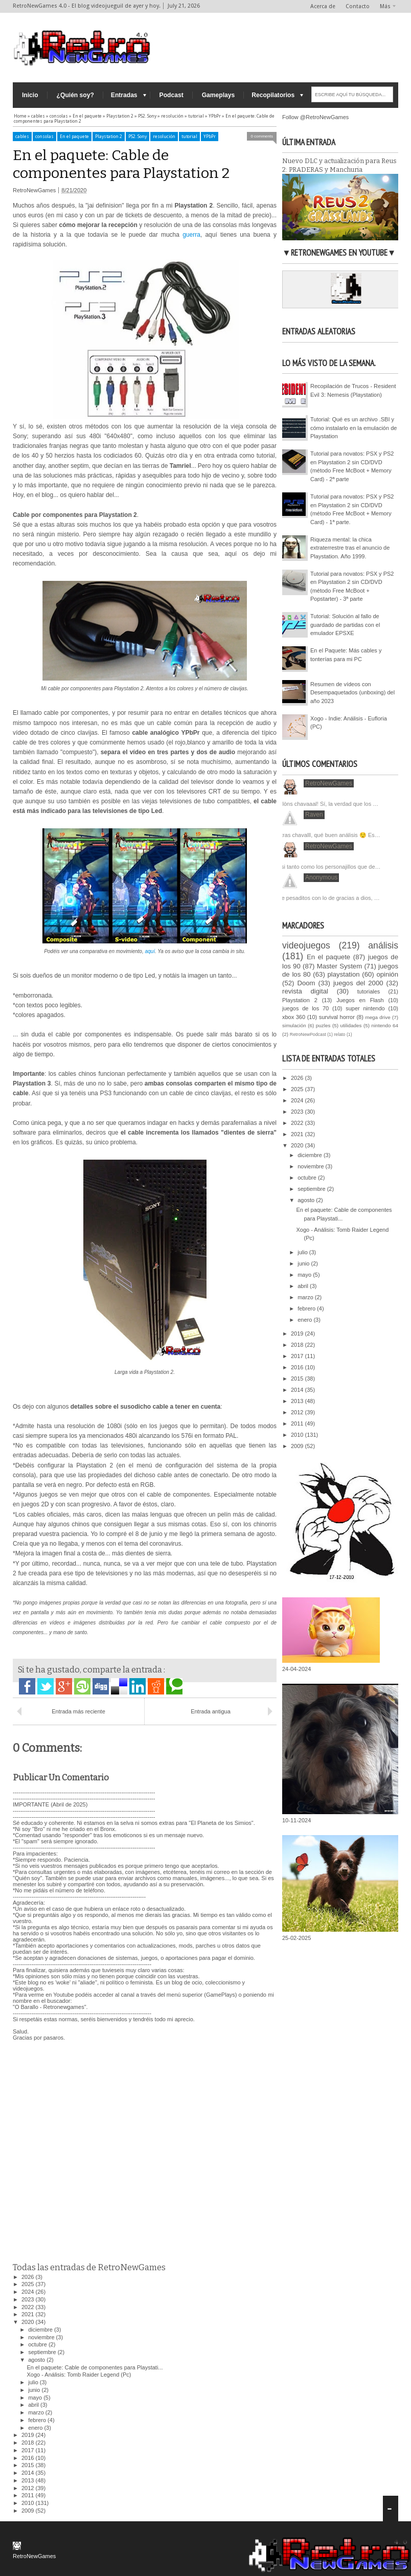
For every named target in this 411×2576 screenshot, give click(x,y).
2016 (28, 2458)
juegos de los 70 (305, 1008)
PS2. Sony (137, 136)
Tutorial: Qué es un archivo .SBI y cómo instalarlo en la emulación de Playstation (353, 427)
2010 (28, 2503)
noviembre (42, 2337)
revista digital (305, 991)
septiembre (42, 2352)
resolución (164, 136)
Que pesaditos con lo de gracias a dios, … (327, 898)
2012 (28, 2488)
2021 (28, 2314)
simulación (294, 1025)
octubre (38, 2344)
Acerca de (322, 6)
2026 (28, 2277)
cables (22, 136)
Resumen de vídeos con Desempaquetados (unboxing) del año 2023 (352, 692)
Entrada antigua (211, 1711)
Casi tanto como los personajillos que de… (327, 867)
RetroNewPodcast (308, 1034)
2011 (28, 2495)
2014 (28, 2473)
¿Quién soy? (75, 95)
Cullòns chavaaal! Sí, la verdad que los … (326, 804)
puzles (323, 1025)
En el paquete (74, 136)
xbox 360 (293, 1017)
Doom (306, 983)
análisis (383, 945)
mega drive (377, 1017)
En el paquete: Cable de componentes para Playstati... (95, 2367)
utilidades (351, 1025)
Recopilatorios (273, 95)
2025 (28, 2284)
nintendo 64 (385, 1025)
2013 (28, 2480)
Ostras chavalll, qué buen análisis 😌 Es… (327, 835)
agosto (37, 2360)
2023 (28, 2299)
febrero (38, 2420)
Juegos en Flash (359, 1000)
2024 (28, 2292)
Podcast (171, 95)
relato (339, 1034)
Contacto (358, 6)
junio (34, 2390)
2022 (28, 2307)
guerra (191, 234)
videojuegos (306, 945)
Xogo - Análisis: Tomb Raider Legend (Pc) (79, 2374)
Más (385, 6)
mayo (35, 2397)
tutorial (189, 136)
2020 (28, 2322)
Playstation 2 (108, 136)
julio (34, 2382)
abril (34, 2405)
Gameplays (218, 95)
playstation (344, 974)
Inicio (30, 95)
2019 (28, 2435)
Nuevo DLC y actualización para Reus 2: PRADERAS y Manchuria (339, 165)
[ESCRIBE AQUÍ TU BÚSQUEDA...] (352, 94)
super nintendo (365, 1008)
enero (36, 2428)
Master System (339, 966)
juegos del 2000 (358, 983)
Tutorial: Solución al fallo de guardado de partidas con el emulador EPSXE (345, 624)
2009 (28, 2510)
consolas (44, 136)
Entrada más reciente (78, 1711)
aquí (149, 951)
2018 (28, 2442)
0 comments (261, 136)
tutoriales (368, 991)
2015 (28, 2465)
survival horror (337, 1017)
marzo (36, 2412)
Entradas (124, 95)
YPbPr (209, 136)
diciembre (41, 2329)
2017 (28, 2450)
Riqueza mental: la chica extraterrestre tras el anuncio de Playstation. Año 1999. (350, 547)
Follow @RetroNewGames (315, 117)
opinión (387, 974)
